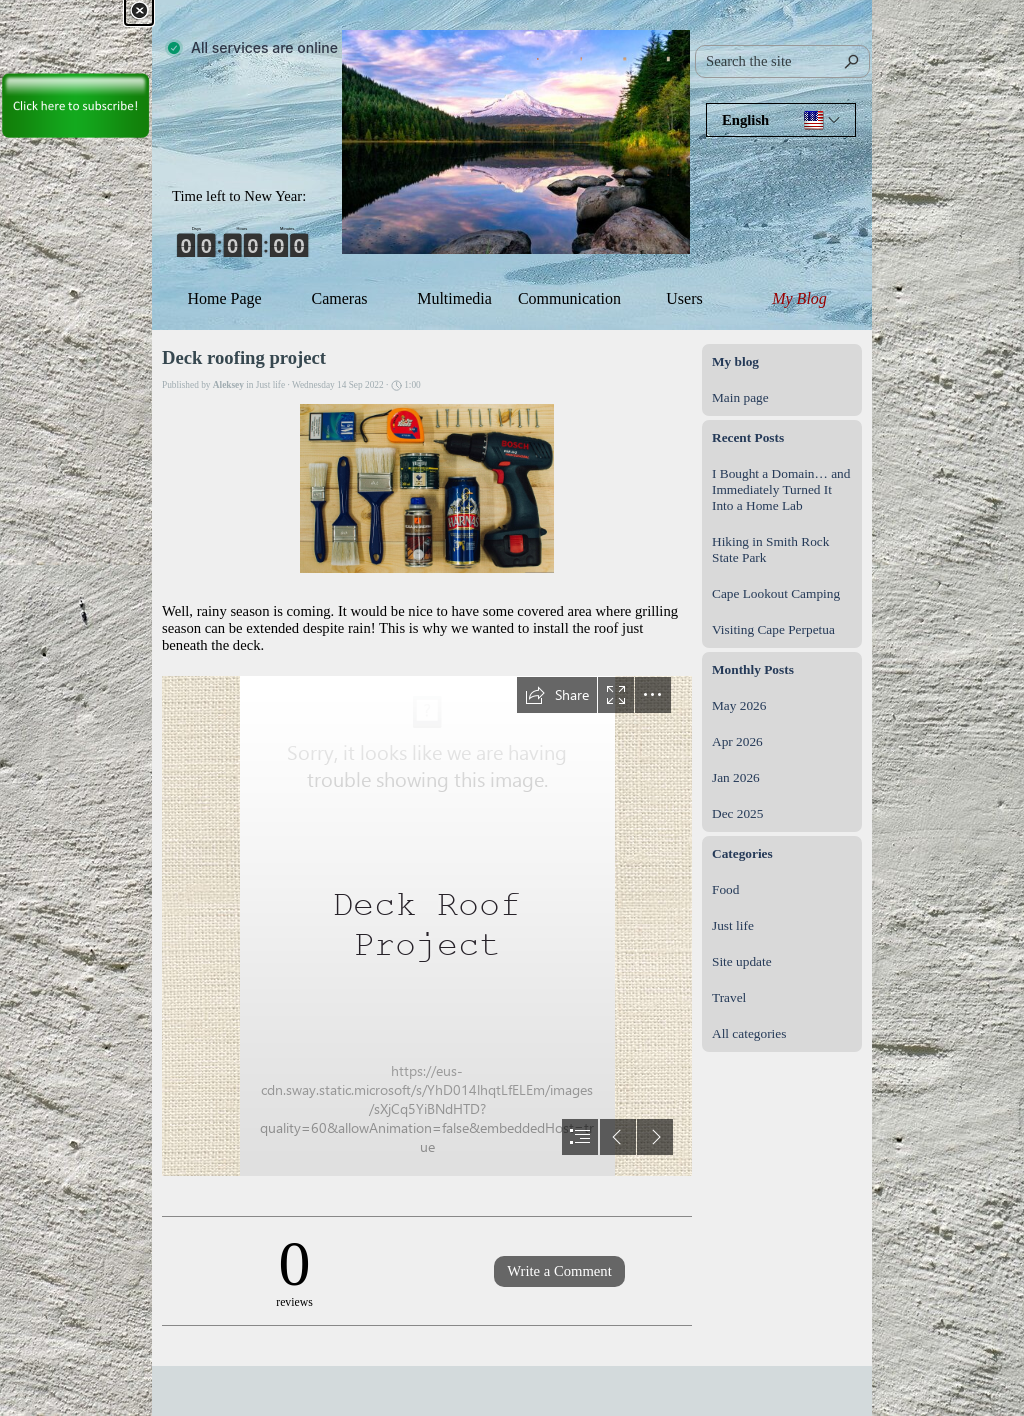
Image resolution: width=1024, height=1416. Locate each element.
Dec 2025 (737, 813)
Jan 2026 (736, 777)
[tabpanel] (247, 196)
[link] (75, 70)
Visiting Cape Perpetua (773, 629)
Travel (729, 997)
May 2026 (739, 705)
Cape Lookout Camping (776, 593)
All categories (749, 1033)
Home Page (224, 298)
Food (725, 889)
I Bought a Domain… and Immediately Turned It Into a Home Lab (781, 489)
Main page (740, 397)
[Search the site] (782, 61)
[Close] (139, 11)
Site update (742, 961)
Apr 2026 (737, 741)
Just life (733, 925)
